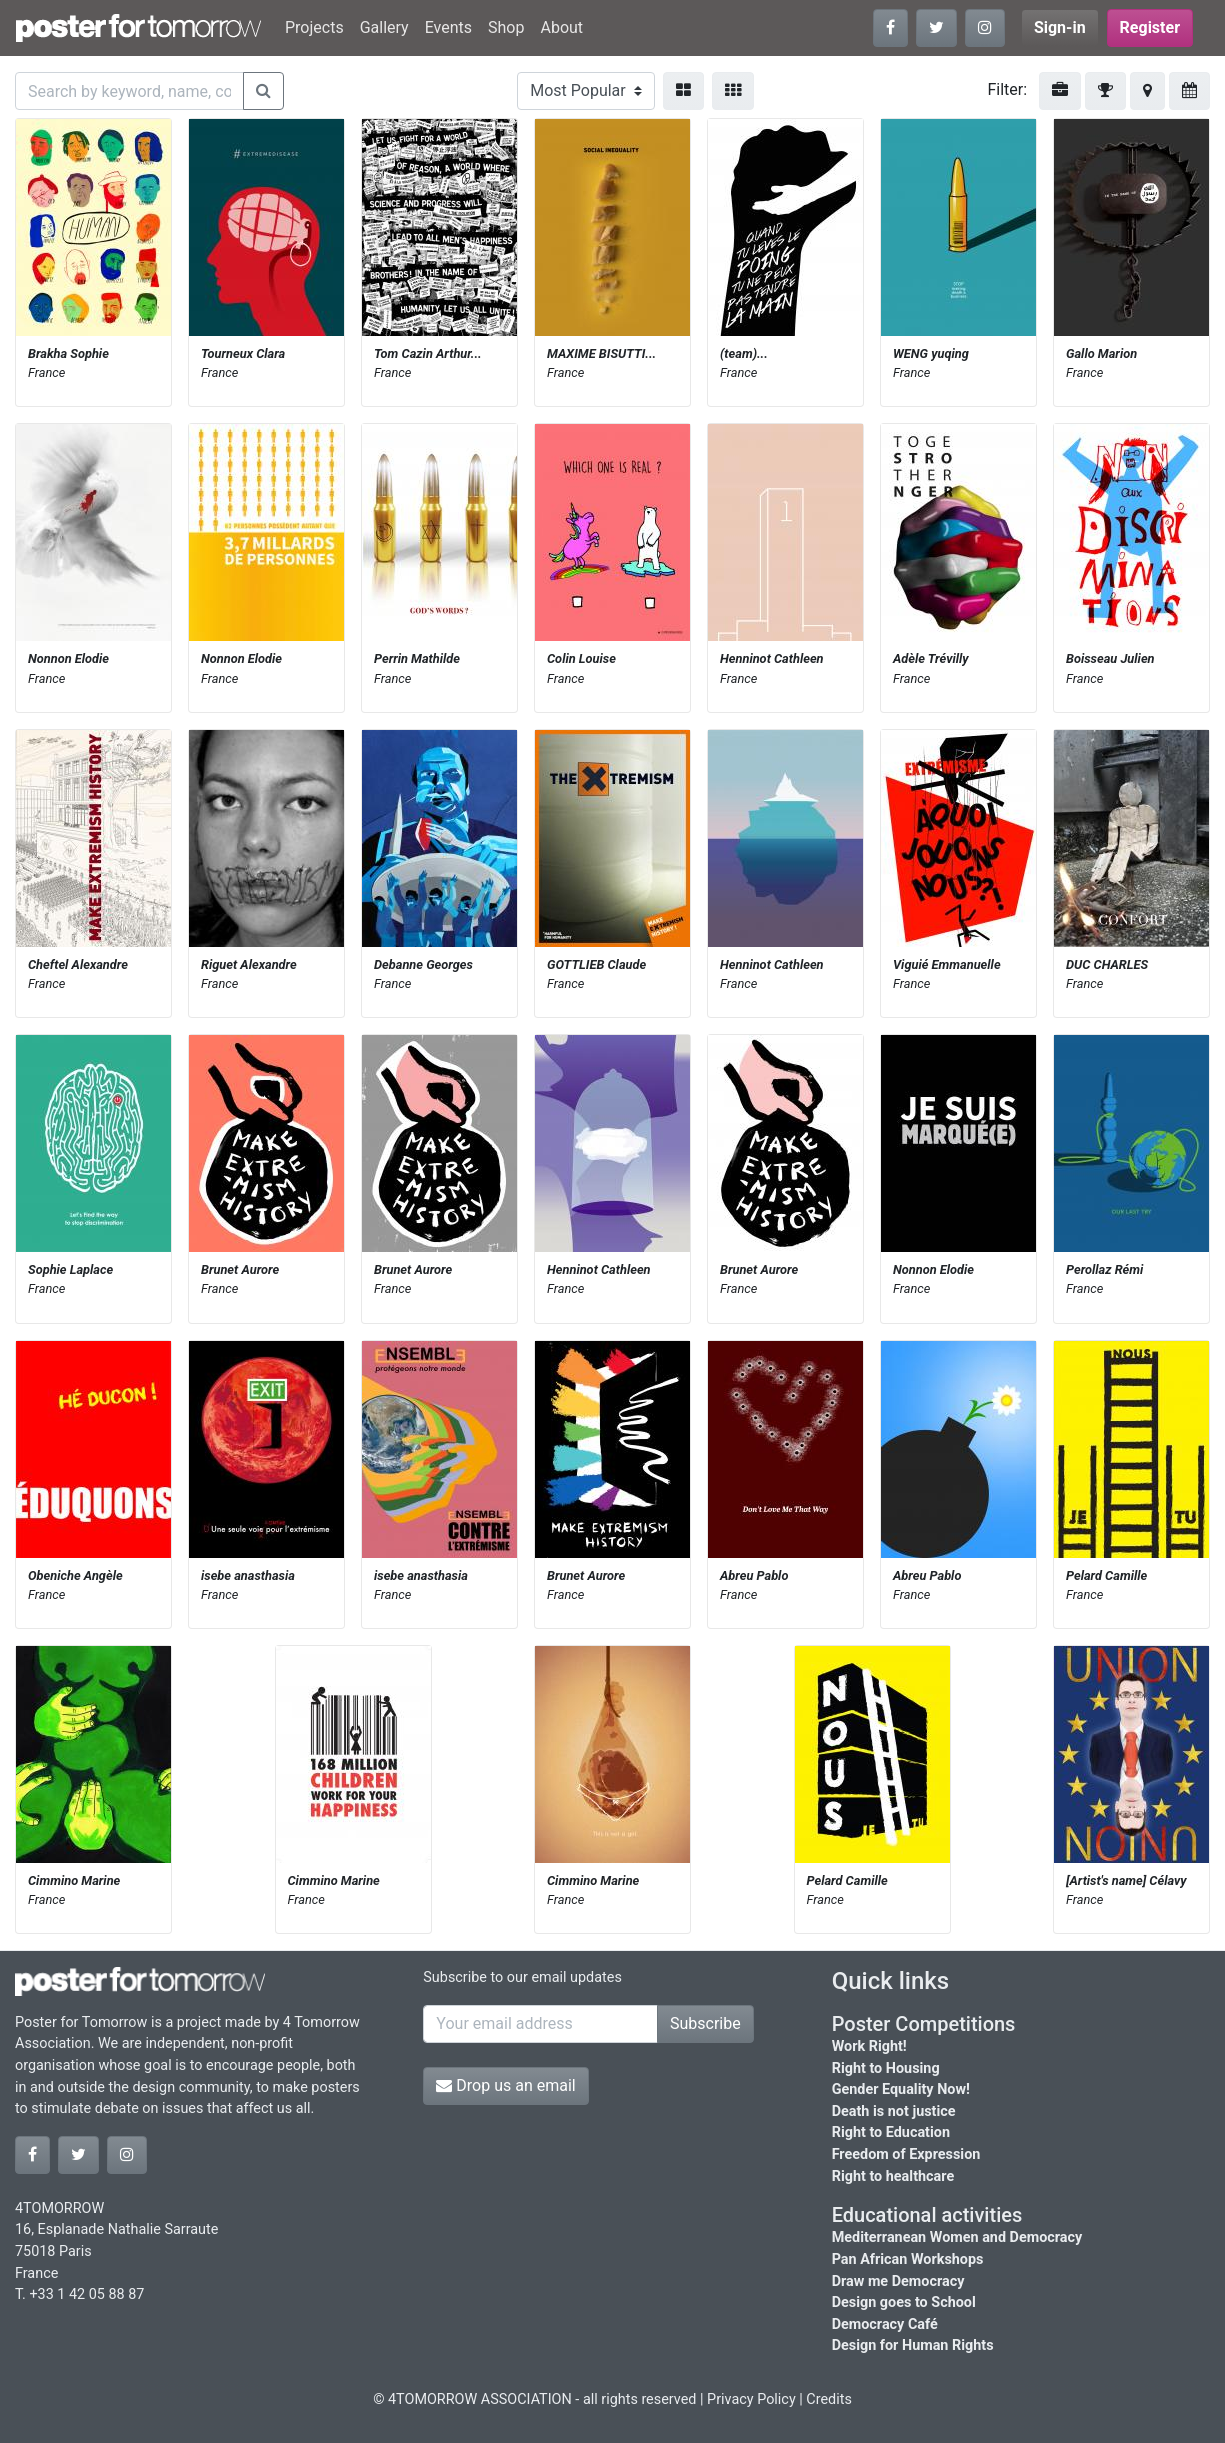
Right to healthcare (893, 2176)
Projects (314, 27)
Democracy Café (885, 2324)
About (561, 27)
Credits (829, 2399)
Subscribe (705, 2023)
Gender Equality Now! (901, 2089)
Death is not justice (894, 2111)
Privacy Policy (751, 2399)
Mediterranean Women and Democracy (957, 2237)
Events (448, 27)
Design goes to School (904, 2302)
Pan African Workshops (908, 2259)
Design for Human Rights (913, 2345)
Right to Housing (886, 2068)
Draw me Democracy (898, 2281)
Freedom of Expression (906, 2154)
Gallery (384, 27)
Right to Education (891, 2132)
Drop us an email (505, 2085)
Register (1150, 27)
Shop (506, 27)
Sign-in (1060, 27)
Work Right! (869, 2046)
